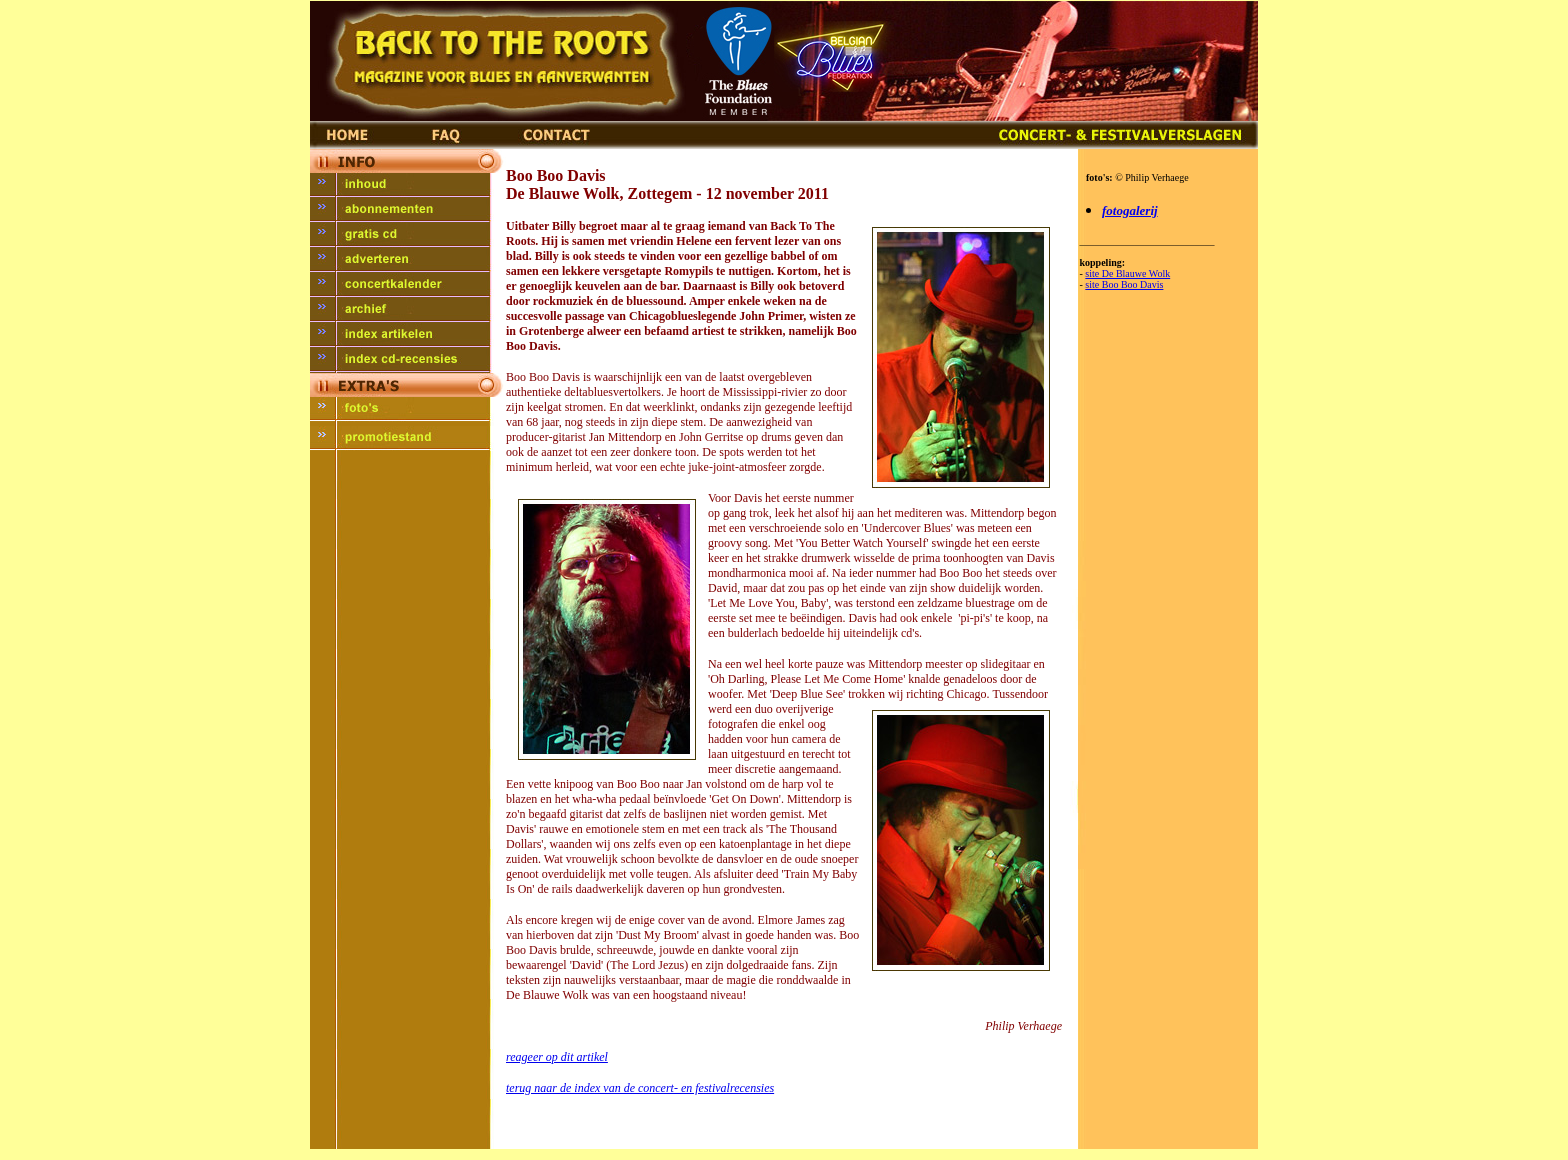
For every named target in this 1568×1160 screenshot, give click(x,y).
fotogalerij (1130, 210)
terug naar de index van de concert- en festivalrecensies (640, 1088)
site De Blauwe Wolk (1127, 273)
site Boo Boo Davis (1124, 284)
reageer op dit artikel (557, 1057)
